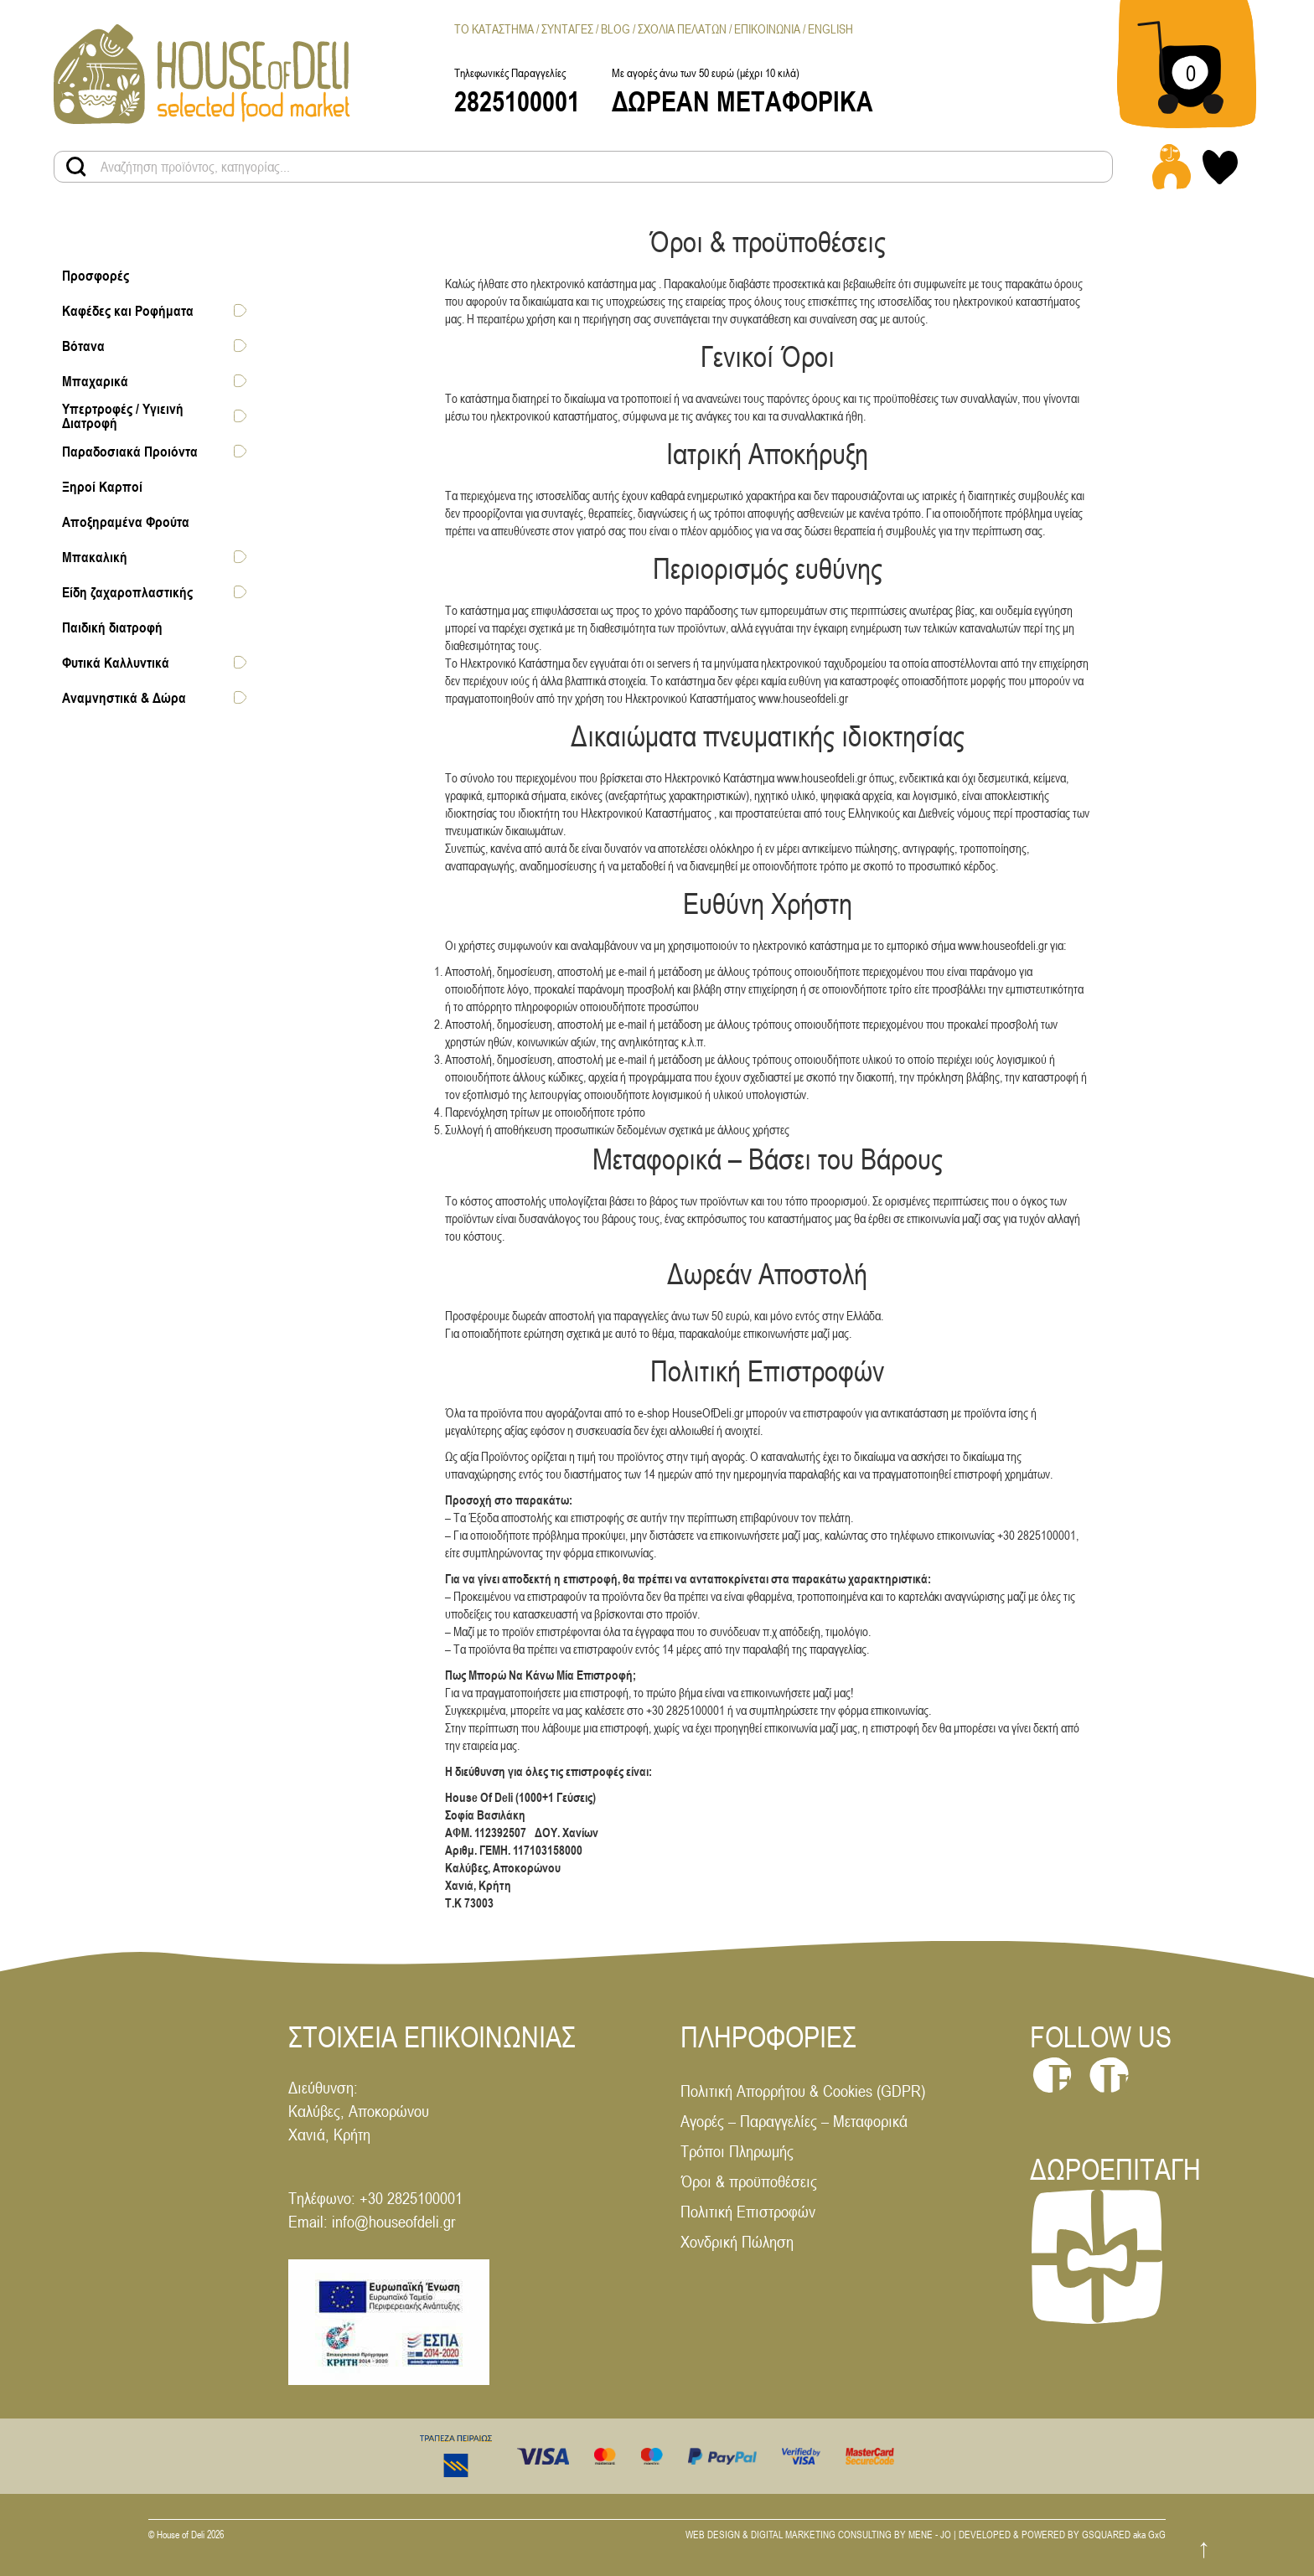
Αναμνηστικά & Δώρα (124, 697)
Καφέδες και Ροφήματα (128, 310)
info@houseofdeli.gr (393, 2221)
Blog (615, 29)
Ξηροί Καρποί (102, 486)
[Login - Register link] (1171, 166)
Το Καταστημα (494, 29)
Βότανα (83, 345)
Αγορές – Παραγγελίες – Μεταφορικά (794, 2120)
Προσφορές (95, 274)
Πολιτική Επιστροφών (747, 2211)
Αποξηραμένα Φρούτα (125, 521)
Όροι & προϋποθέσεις (748, 2181)
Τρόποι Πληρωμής (737, 2150)
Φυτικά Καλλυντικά (115, 661)
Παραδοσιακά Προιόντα (130, 450)
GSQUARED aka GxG (1124, 2535)
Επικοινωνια (767, 29)
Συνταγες (567, 29)
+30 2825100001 (411, 2197)
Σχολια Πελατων (682, 29)
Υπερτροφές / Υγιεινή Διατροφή (123, 415)
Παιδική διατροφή (112, 626)
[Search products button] (76, 167)
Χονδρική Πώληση (737, 2241)
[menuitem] (830, 29)
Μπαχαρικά (95, 380)
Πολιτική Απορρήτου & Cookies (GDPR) (802, 2090)
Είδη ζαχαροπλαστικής (127, 591)
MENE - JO (929, 2535)
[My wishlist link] (1220, 167)
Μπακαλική (94, 556)
